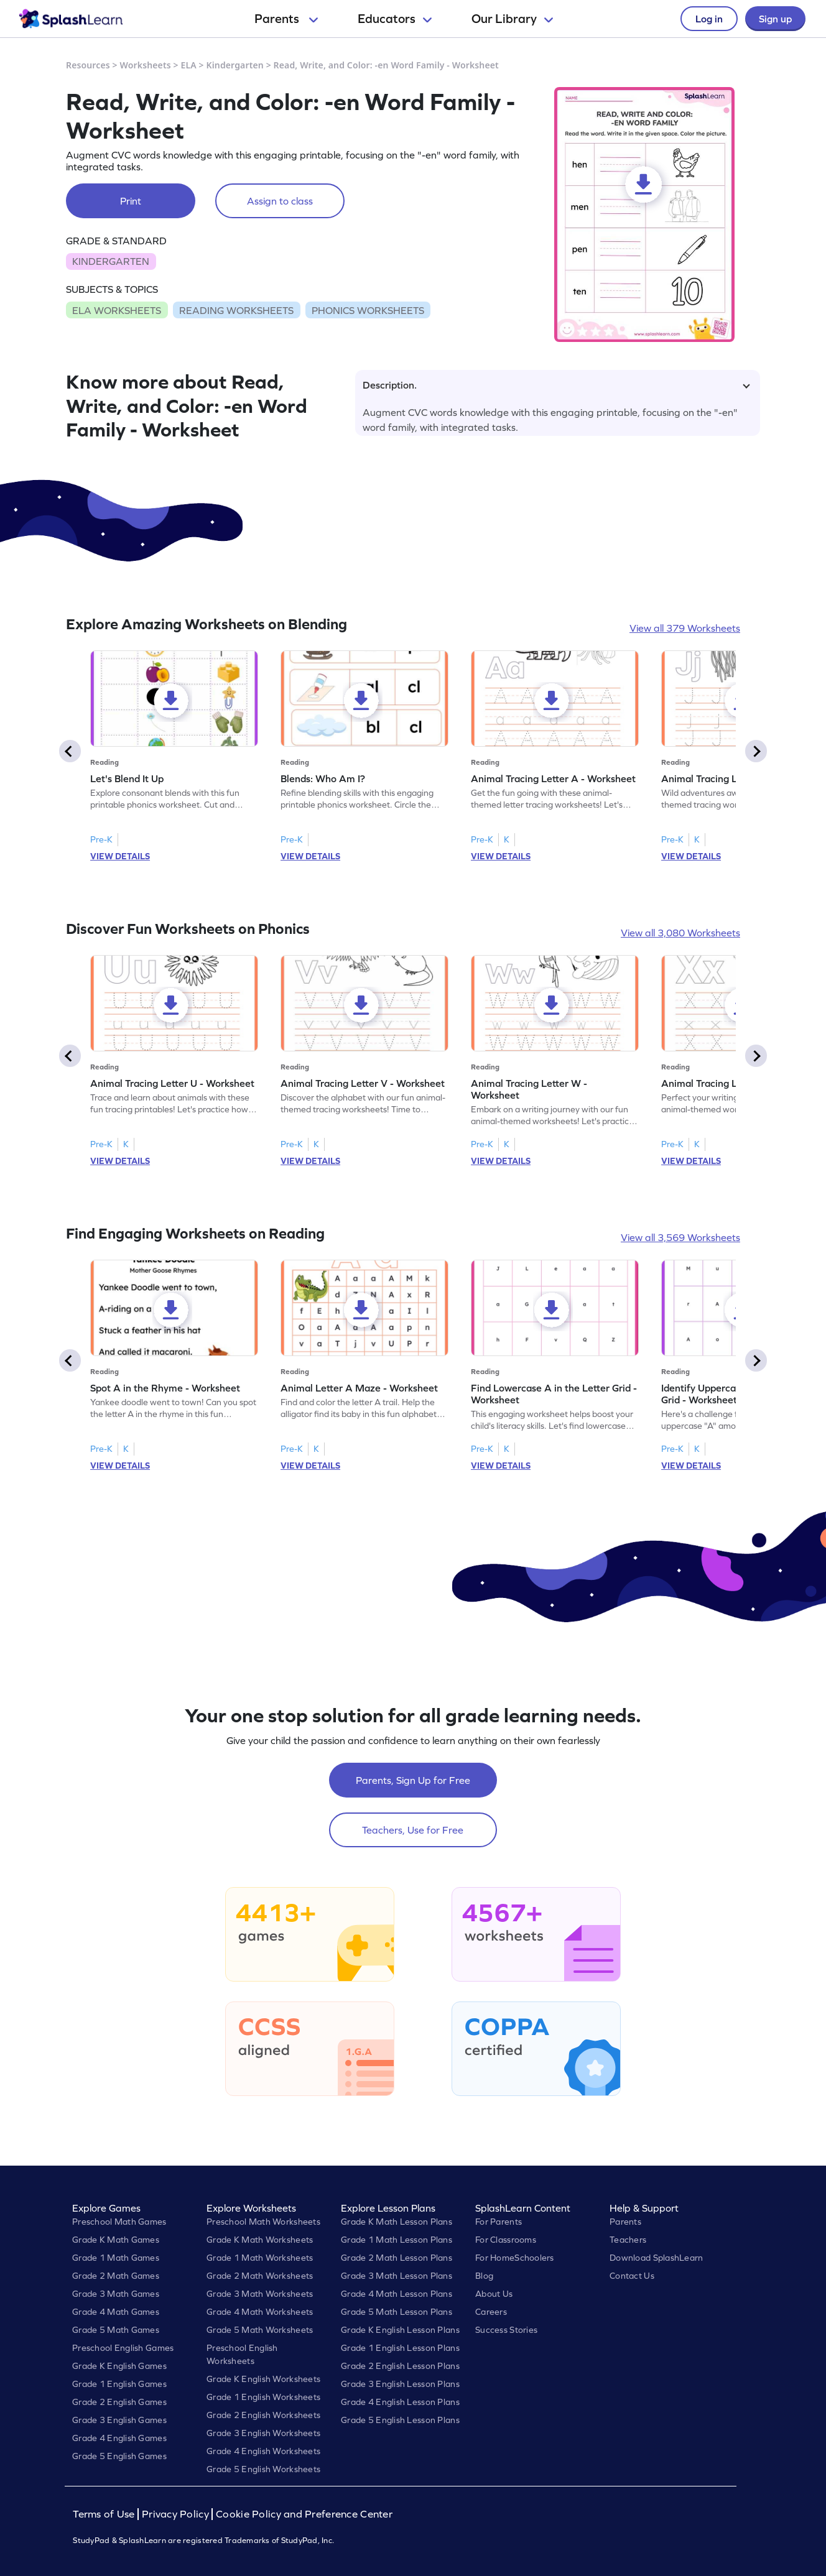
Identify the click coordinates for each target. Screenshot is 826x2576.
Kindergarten (235, 65)
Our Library (512, 18)
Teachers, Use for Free (412, 1829)
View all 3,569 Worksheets (680, 1237)
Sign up (775, 18)
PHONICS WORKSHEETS (368, 310)
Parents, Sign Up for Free (413, 1780)
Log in (709, 18)
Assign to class (280, 200)
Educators (395, 18)
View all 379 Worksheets (684, 628)
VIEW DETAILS (120, 856)
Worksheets (145, 65)
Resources (88, 65)
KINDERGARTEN (110, 261)
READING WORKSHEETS (236, 310)
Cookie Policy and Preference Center (304, 2514)
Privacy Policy (175, 2514)
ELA (189, 65)
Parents (286, 18)
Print (130, 200)
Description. (556, 384)
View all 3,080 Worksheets (680, 932)
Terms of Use (105, 2514)
